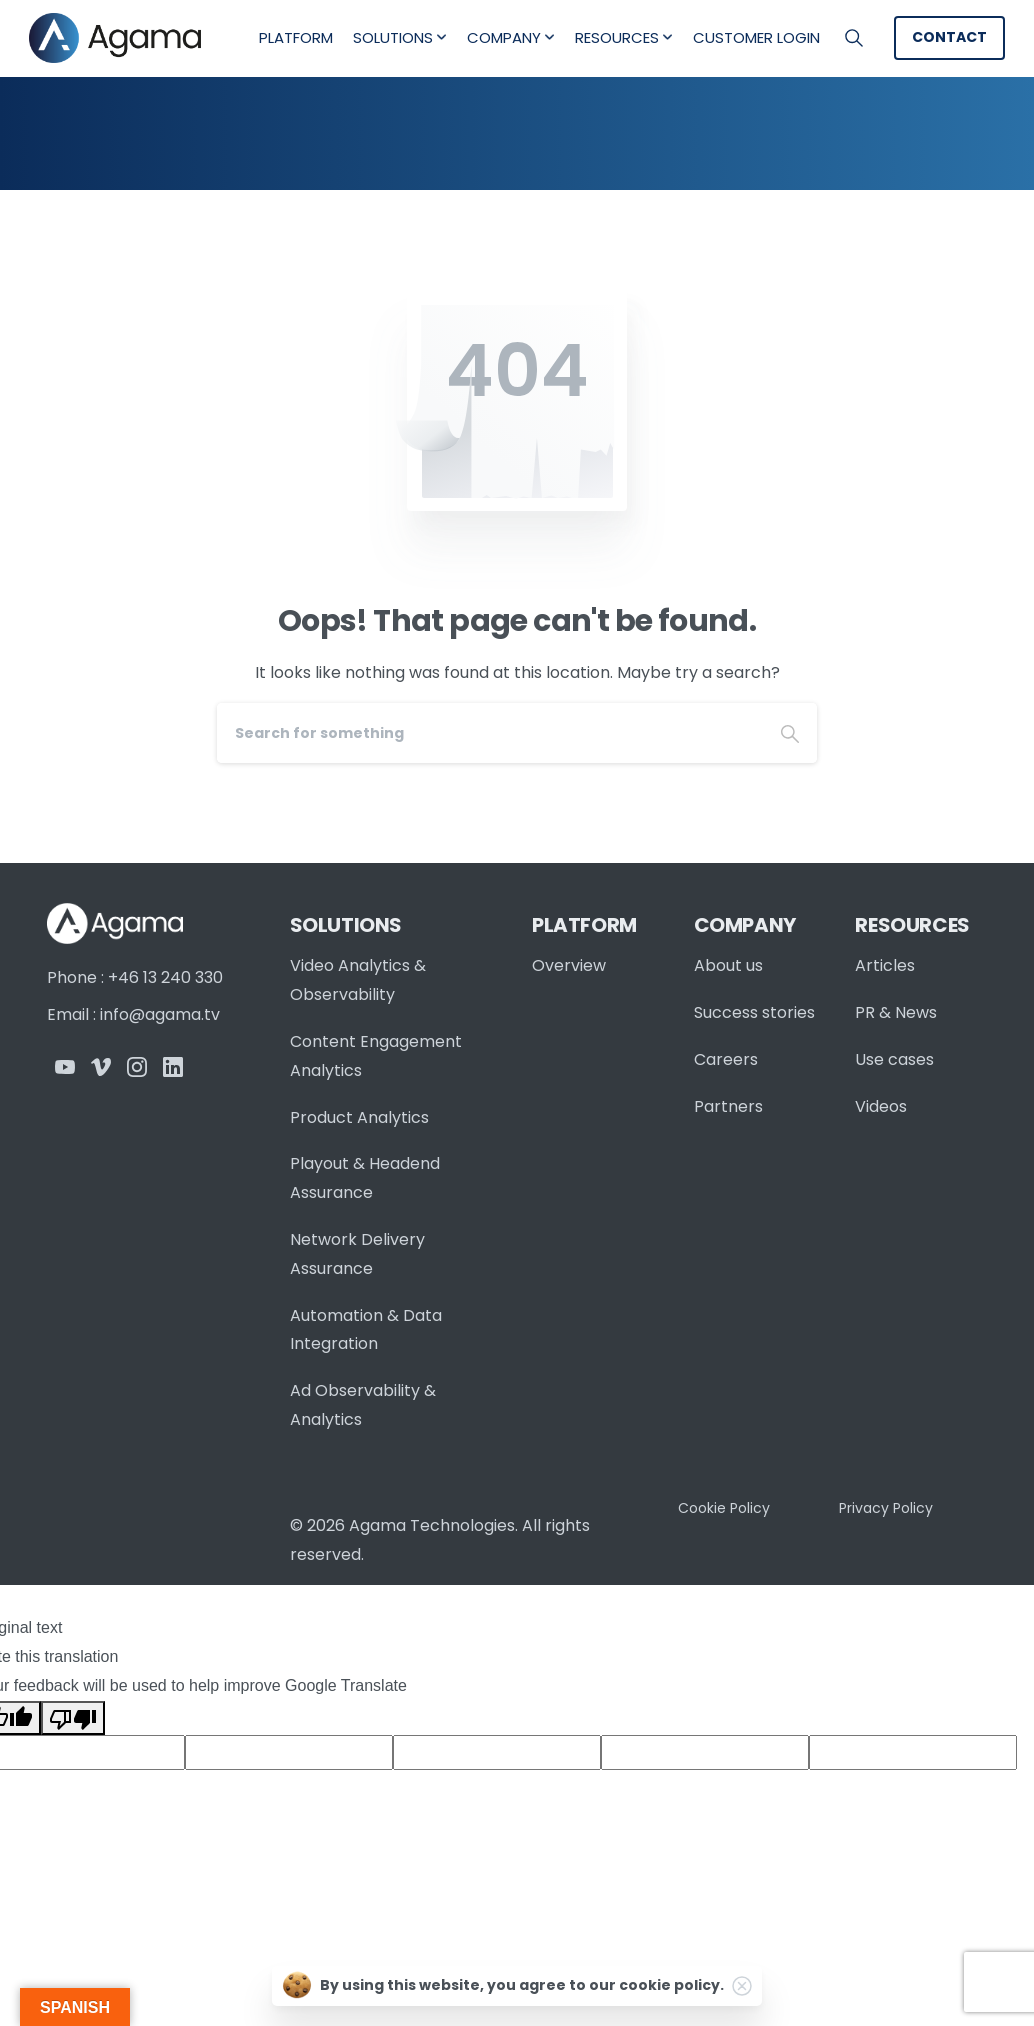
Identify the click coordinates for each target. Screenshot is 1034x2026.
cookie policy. (671, 1985)
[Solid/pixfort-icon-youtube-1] (65, 1066)
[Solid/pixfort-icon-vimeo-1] (101, 1066)
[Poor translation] (73, 1718)
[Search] (490, 733)
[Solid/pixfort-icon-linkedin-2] (173, 1066)
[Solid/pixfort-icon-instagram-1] (137, 1066)
